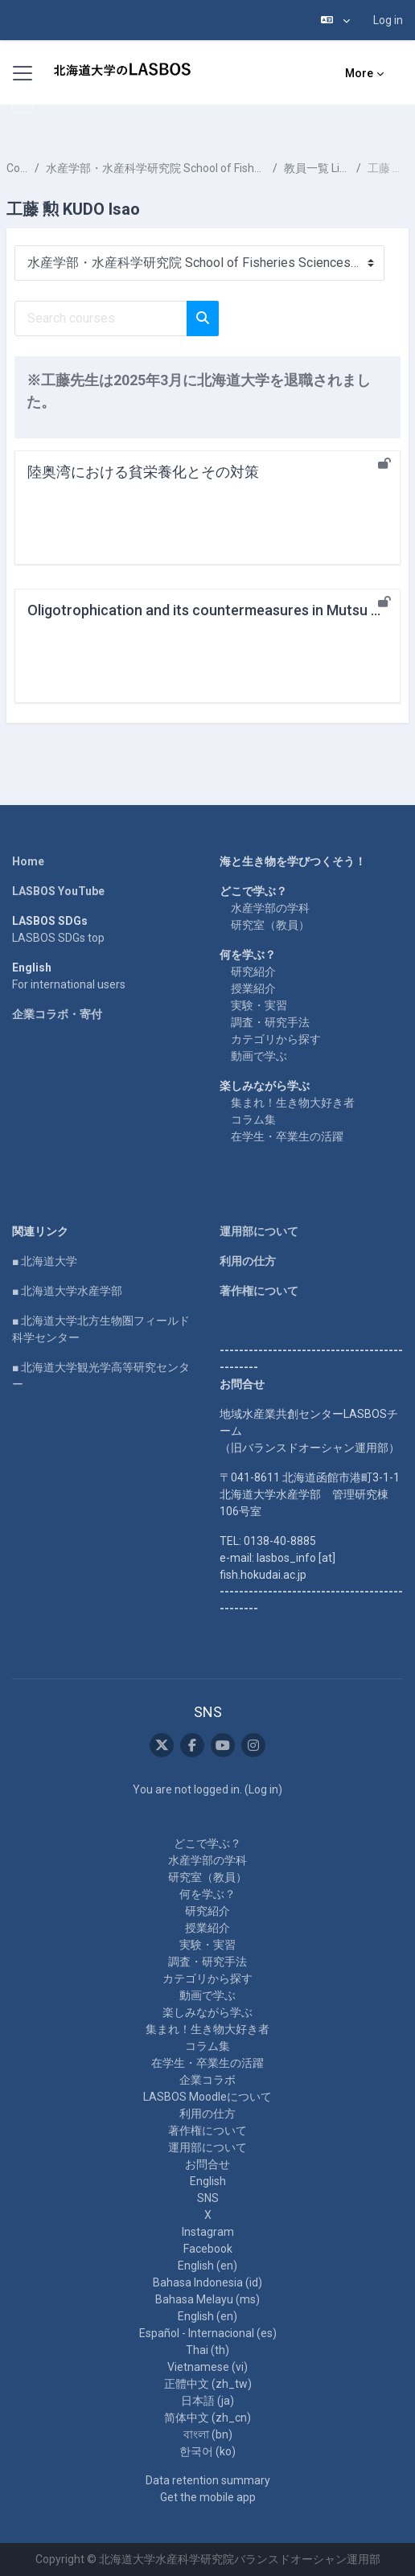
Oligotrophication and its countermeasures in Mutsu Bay (211, 610)
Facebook (207, 2248)
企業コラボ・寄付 (57, 1014)
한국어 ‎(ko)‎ (207, 2451)
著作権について (259, 1290)
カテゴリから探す (276, 1039)
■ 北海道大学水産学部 (67, 1290)
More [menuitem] (359, 73)
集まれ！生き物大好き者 (293, 1102)
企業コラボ (207, 2079)
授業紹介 (253, 988)
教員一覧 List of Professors (316, 168)
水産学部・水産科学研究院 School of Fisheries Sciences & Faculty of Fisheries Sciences (156, 168)
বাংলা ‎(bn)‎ (207, 2434)
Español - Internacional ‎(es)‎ (208, 2333)
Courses (17, 168)
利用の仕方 (248, 1261)
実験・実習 (259, 1005)
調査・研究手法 (270, 1022)
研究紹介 (253, 971)
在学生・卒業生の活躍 (287, 1136)
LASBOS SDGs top (58, 937)
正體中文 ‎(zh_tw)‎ (208, 2383)
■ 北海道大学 (44, 1261)
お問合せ (207, 2164)
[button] (335, 20)
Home (28, 861)
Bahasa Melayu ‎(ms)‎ (207, 2299)
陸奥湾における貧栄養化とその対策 (143, 471)
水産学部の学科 (270, 908)
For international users (68, 984)
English (208, 2181)
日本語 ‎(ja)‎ (207, 2400)
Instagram (208, 2231)
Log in (388, 20)
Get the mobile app (208, 2497)
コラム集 (253, 1119)
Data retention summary (208, 2480)
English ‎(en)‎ (207, 2265)
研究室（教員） (270, 924)
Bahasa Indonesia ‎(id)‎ (207, 2282)
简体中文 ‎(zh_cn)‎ (207, 2417)
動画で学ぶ (259, 1056)
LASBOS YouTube (58, 891)
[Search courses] (100, 318)
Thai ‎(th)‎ (207, 2350)
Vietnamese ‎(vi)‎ (207, 2366)
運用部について (259, 1231)
